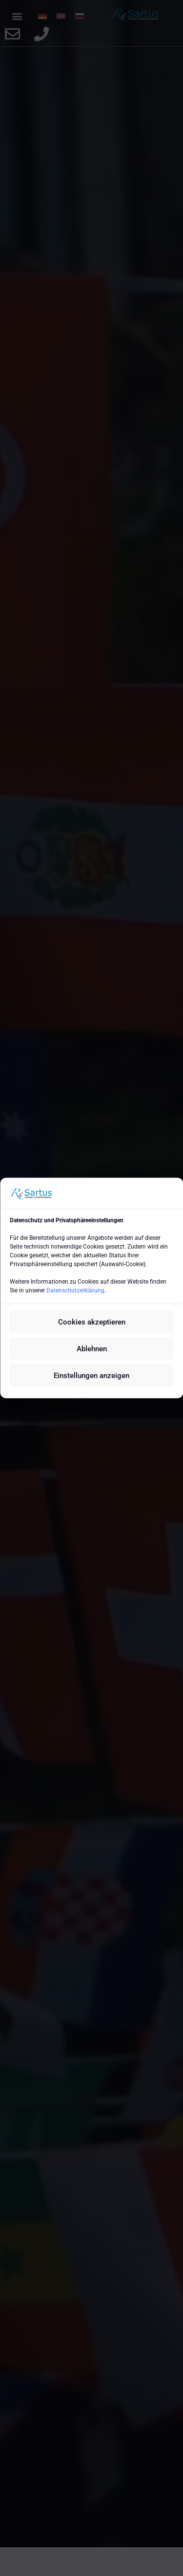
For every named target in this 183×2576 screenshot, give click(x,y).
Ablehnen (92, 1348)
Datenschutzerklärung (75, 1290)
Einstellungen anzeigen (91, 1375)
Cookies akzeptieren (91, 1321)
